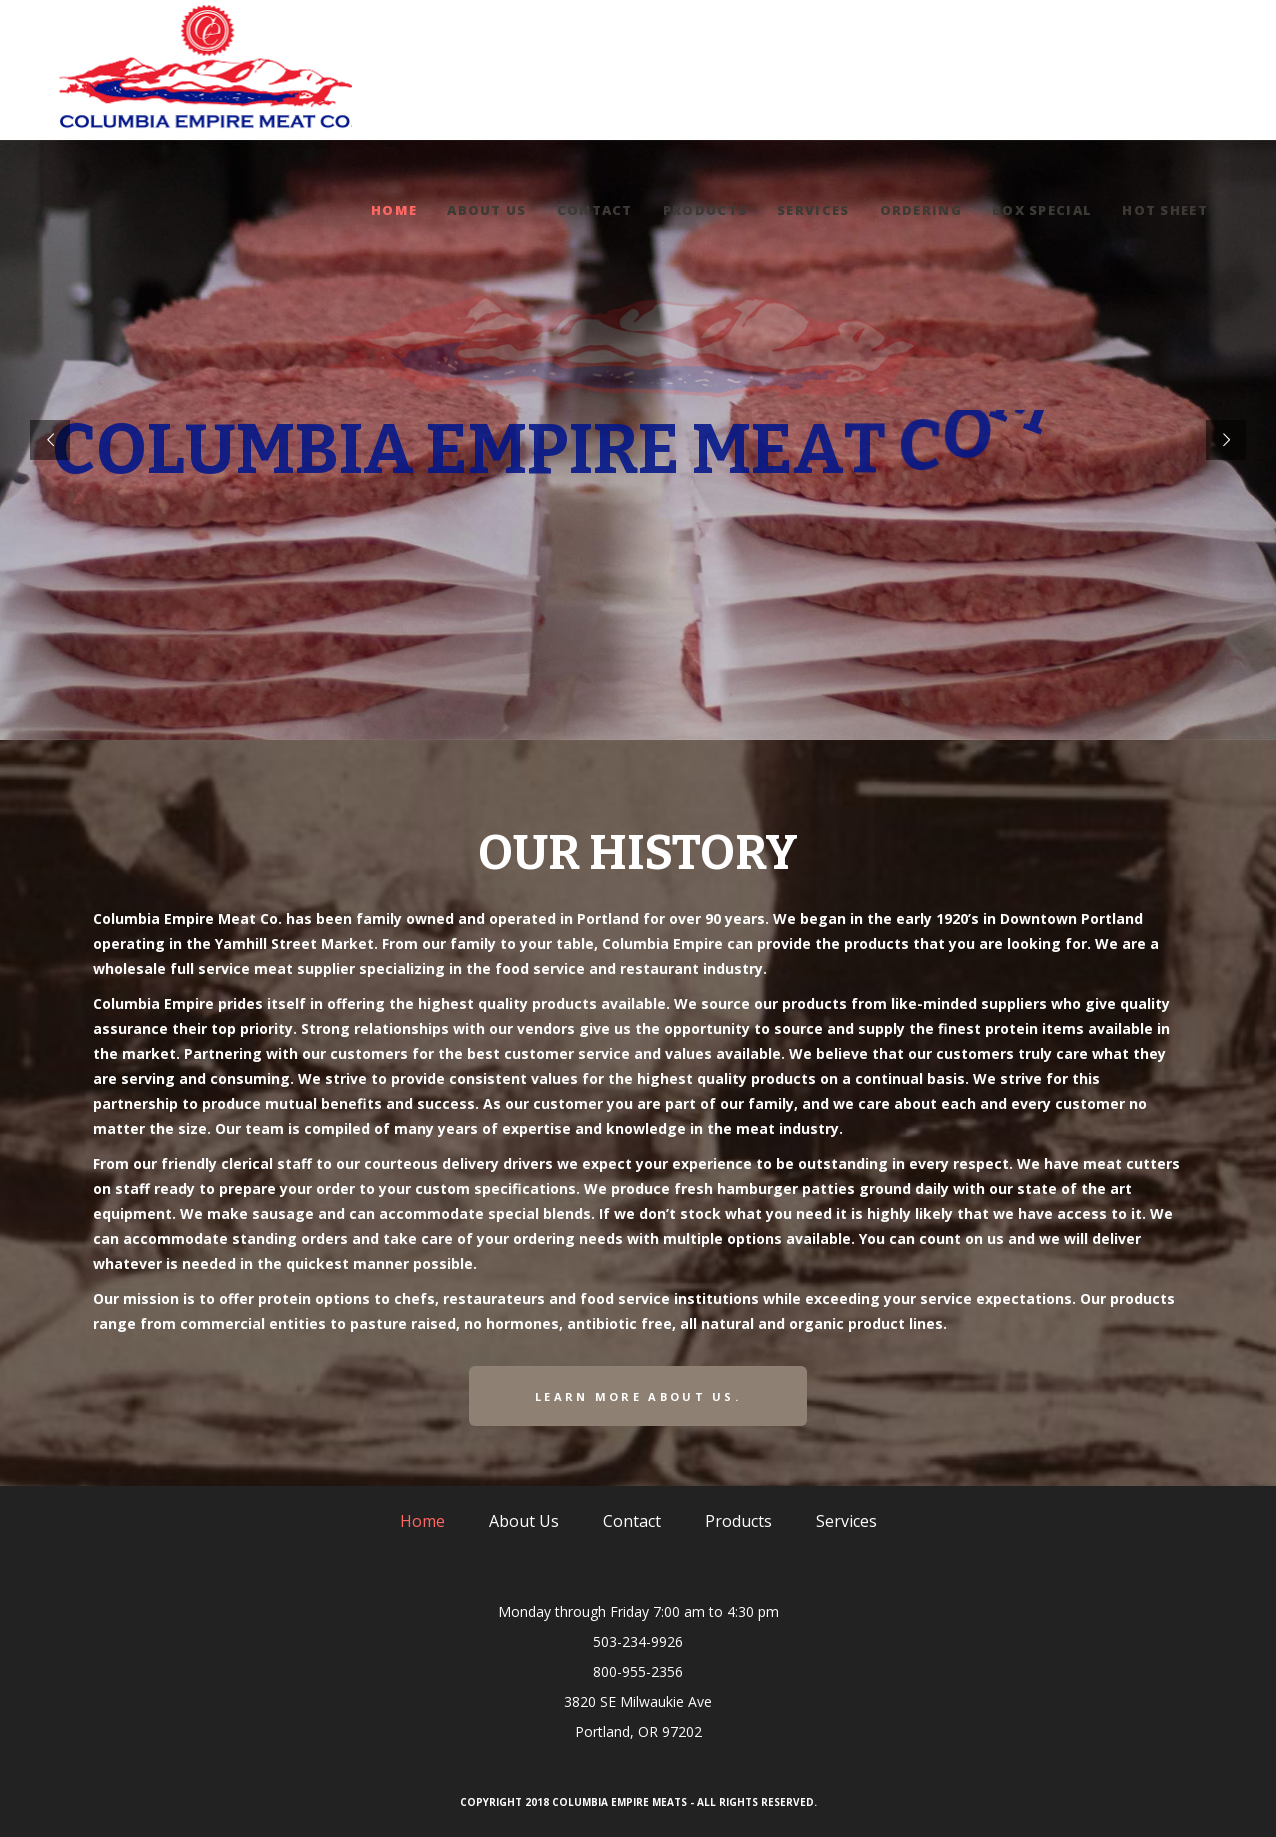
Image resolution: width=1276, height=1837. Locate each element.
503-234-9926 (638, 1641)
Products (738, 1521)
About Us (524, 1521)
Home (422, 1521)
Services (846, 1521)
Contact (632, 1521)
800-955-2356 (638, 1671)
